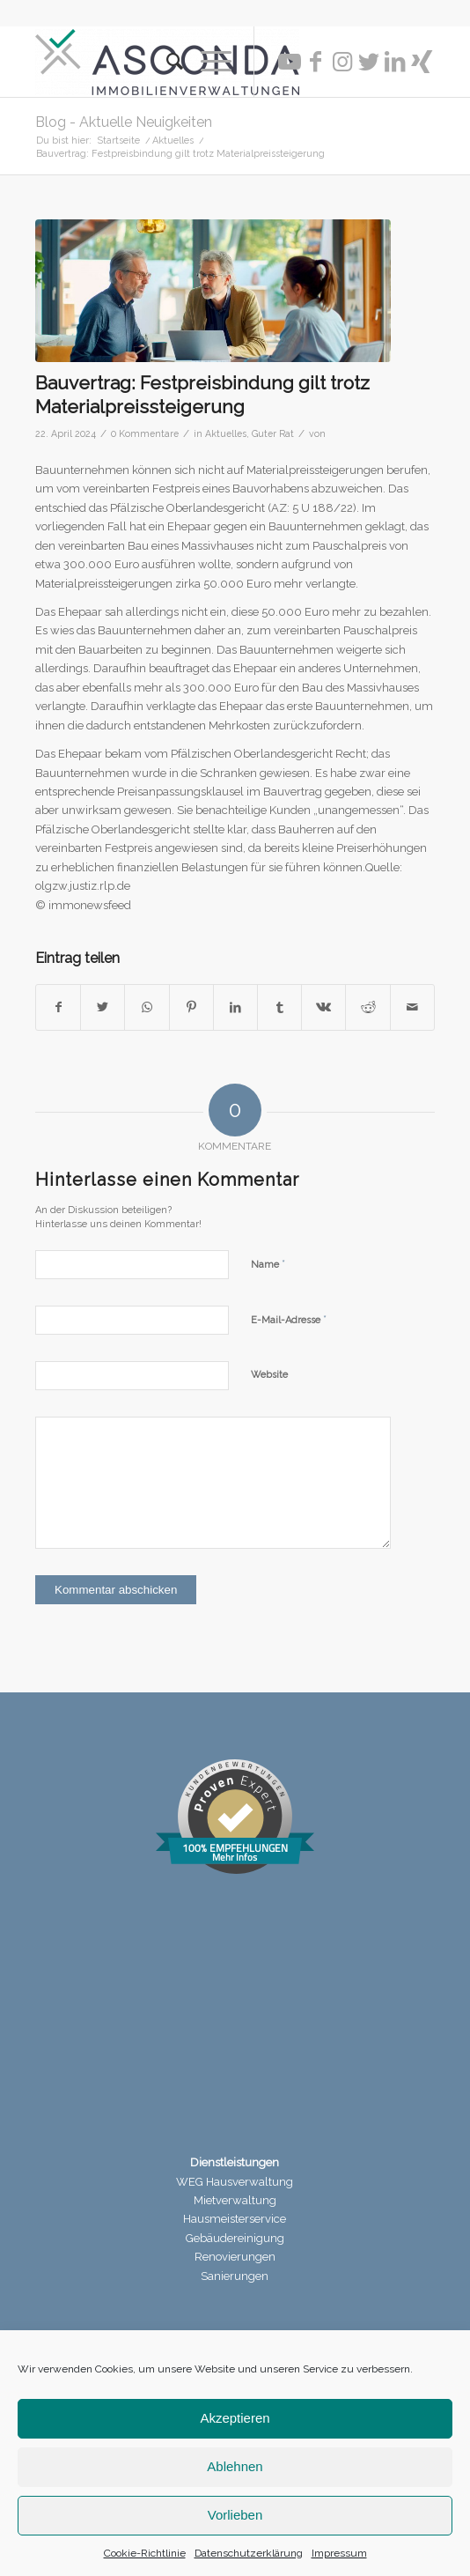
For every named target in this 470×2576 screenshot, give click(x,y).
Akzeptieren (234, 2417)
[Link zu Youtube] (289, 61)
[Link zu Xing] (421, 61)
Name (268, 1263)
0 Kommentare (145, 433)
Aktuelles (225, 433)
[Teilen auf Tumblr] (279, 1007)
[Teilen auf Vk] (323, 1007)
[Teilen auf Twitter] (102, 1007)
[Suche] (166, 61)
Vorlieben (235, 2514)
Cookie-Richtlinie (145, 2553)
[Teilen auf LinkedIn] (235, 1007)
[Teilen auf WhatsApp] (146, 1007)
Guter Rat (273, 433)
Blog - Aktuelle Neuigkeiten (123, 122)
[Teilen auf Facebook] (58, 1007)
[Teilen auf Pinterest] (191, 1007)
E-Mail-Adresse (289, 1319)
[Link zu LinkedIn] (395, 61)
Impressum (339, 2553)
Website (269, 1375)
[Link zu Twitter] (369, 61)
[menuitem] (166, 61)
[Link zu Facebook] (316, 61)
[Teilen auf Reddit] (367, 1007)
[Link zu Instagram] (342, 61)
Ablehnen (234, 2466)
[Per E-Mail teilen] (412, 1007)
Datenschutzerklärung (249, 2553)
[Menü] (207, 61)
